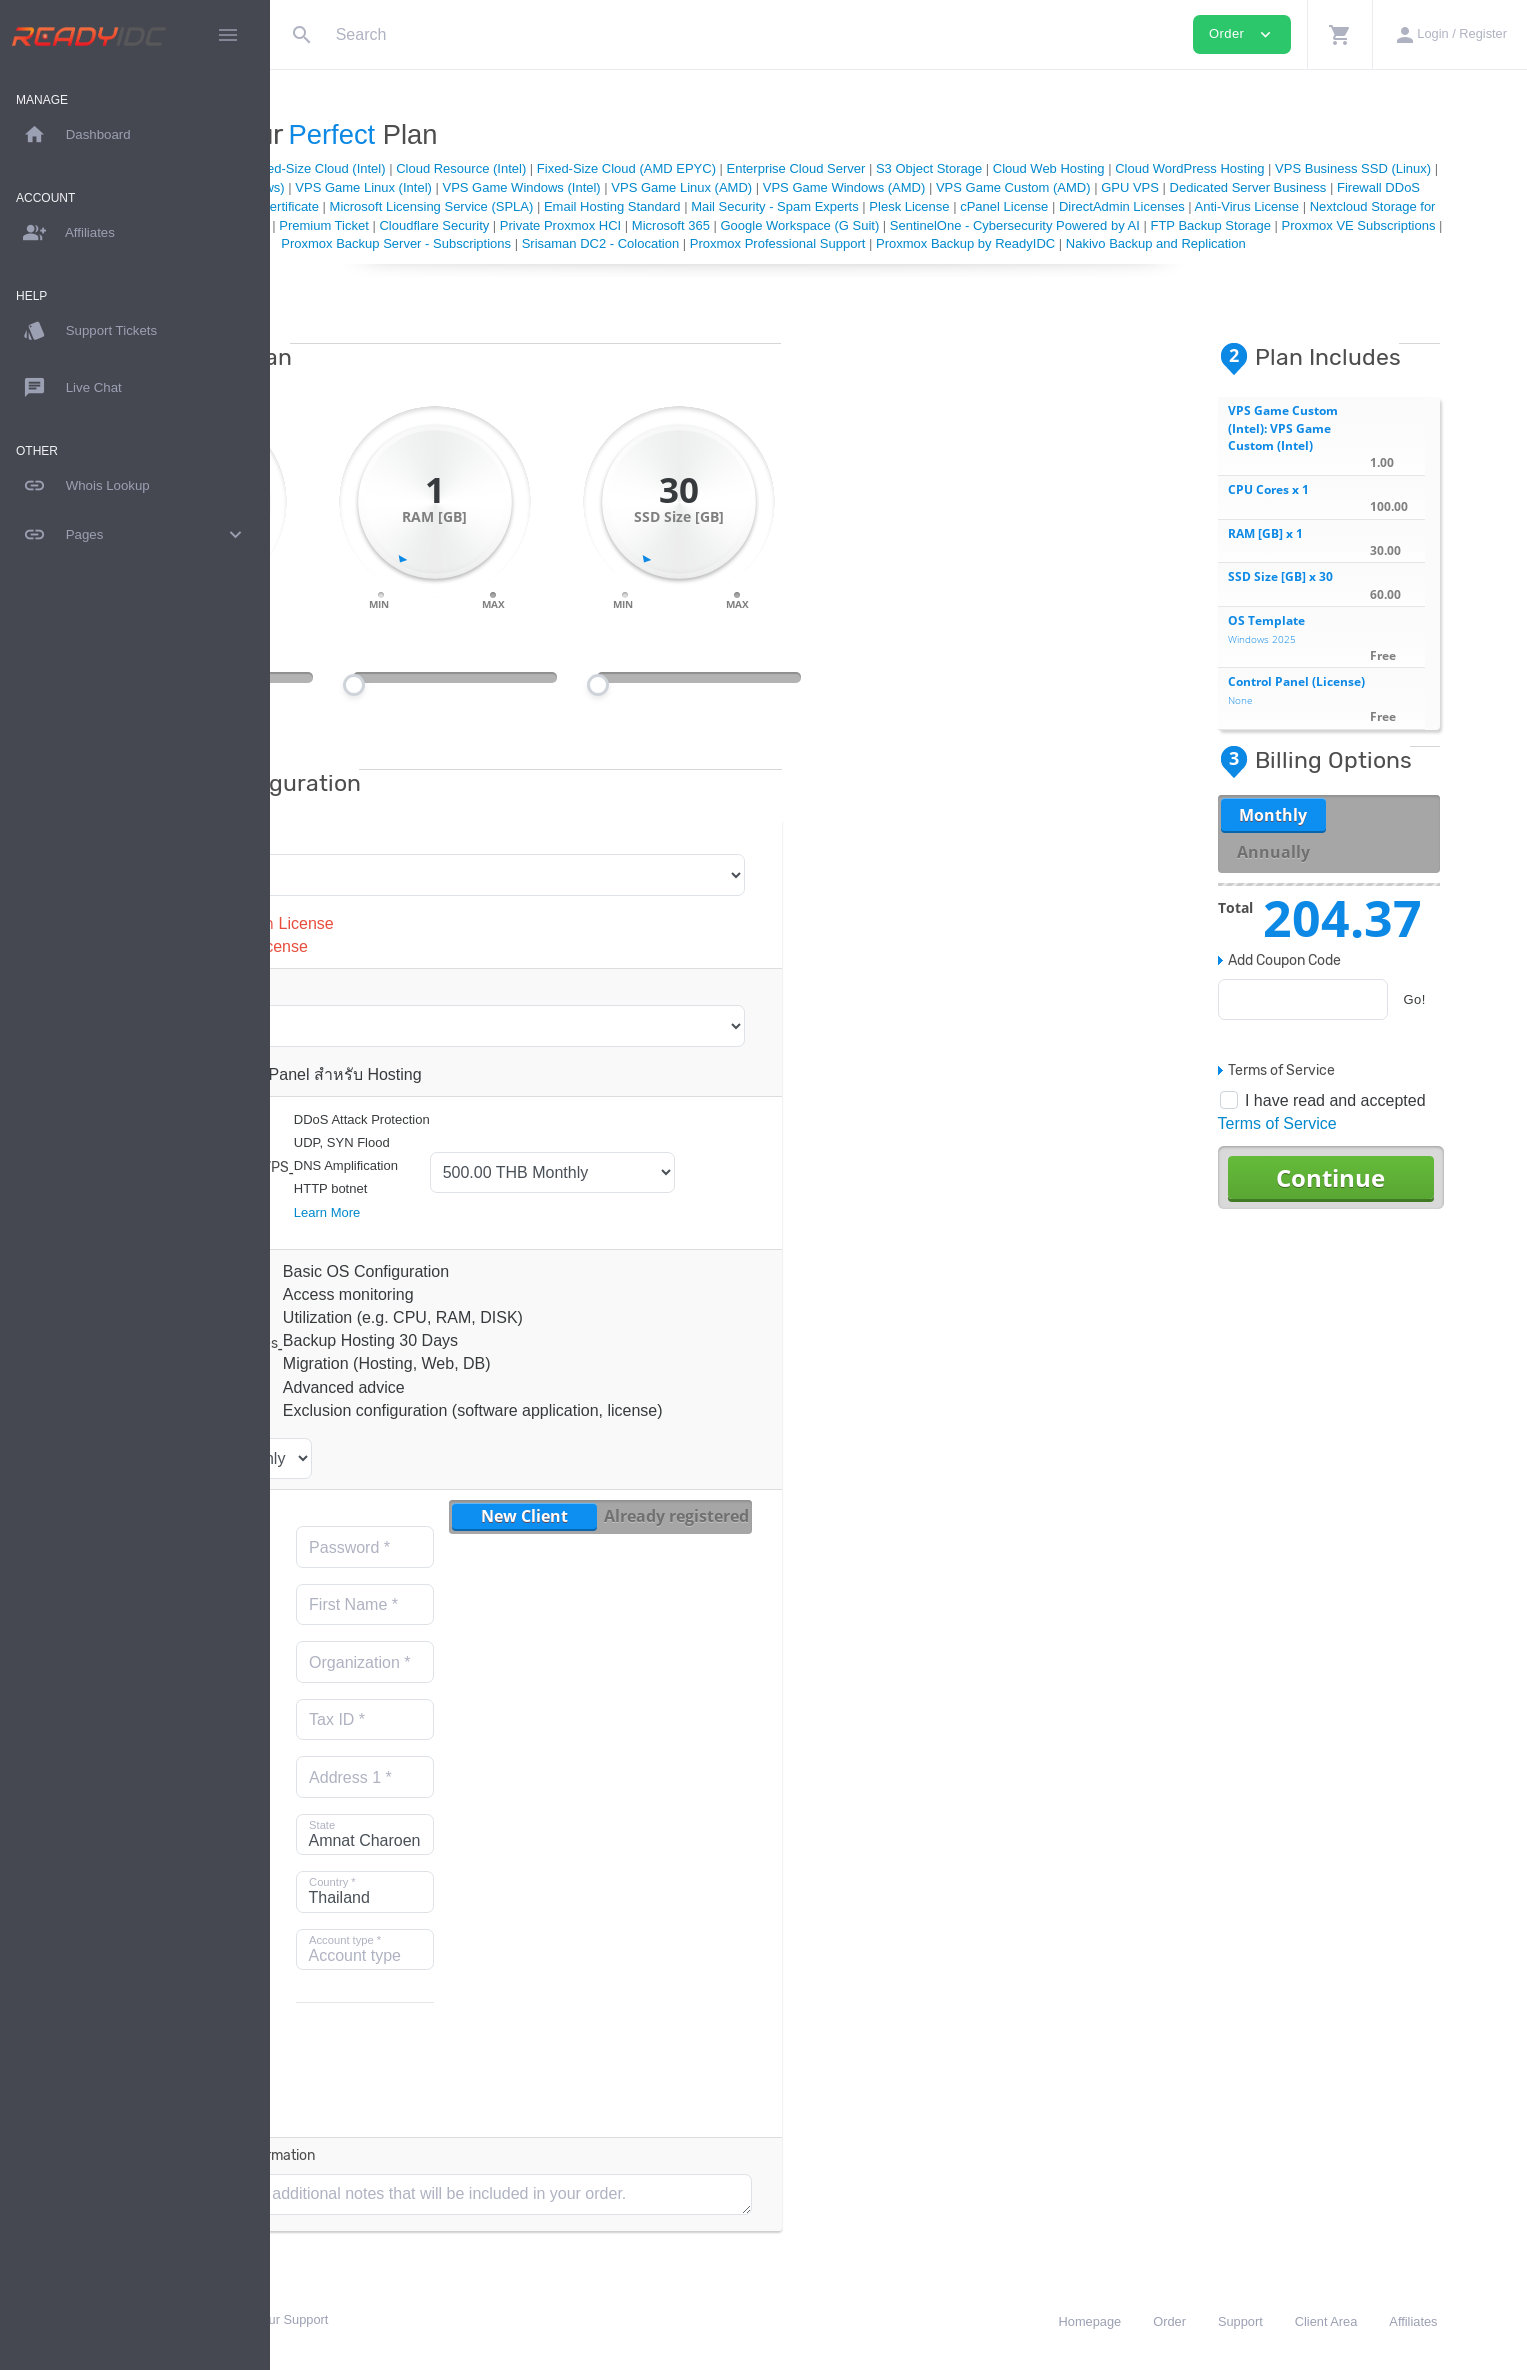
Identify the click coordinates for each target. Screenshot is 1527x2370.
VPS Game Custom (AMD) (1344, 187)
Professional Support (815, 225)
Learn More (533, 1230)
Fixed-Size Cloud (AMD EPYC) (829, 168)
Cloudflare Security (1041, 225)
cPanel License (1460, 206)
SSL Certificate (731, 206)
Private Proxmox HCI (1167, 225)
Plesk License (1365, 206)
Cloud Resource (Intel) (665, 168)
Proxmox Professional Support (1350, 243)
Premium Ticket (931, 225)
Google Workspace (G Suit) (1406, 225)
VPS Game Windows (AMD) (1174, 187)
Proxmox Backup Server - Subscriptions (969, 243)
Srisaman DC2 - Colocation (1173, 243)
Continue (1394, 1195)
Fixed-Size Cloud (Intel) (521, 168)
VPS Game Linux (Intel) (694, 187)
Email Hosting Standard (1068, 206)
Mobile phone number (396, 2037)
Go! (1478, 1018)
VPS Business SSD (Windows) (527, 187)
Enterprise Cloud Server (999, 168)
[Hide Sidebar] (228, 35)
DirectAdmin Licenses (374, 225)
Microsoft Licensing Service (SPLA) (887, 206)
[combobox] (375, 1967)
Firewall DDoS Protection (532, 206)
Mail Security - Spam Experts (1231, 206)
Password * (556, 1566)
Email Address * (399, 1578)
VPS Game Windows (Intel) (852, 187)
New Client (731, 1535)
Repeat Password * (388, 1635)
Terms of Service (1340, 1142)
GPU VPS (1461, 187)
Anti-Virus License (499, 225)
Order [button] (1242, 34)
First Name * (560, 1623)
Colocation (646, 206)
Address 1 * (557, 1796)
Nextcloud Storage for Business (653, 225)
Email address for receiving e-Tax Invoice (401, 1819)
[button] (1339, 34)
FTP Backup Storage (618, 243)
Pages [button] (135, 535)
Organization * (566, 1681)
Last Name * (392, 1681)
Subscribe (370, 2087)
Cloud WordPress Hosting (1393, 168)
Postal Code (391, 1911)
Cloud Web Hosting (1252, 168)
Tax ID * (544, 1738)
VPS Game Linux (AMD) (1012, 187)
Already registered (882, 1535)
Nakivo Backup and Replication (966, 262)
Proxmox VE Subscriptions (766, 243)
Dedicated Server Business (371, 206)
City (362, 1853)
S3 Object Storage (1132, 168)
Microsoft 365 (1278, 225)
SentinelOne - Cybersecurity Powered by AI (422, 243)
